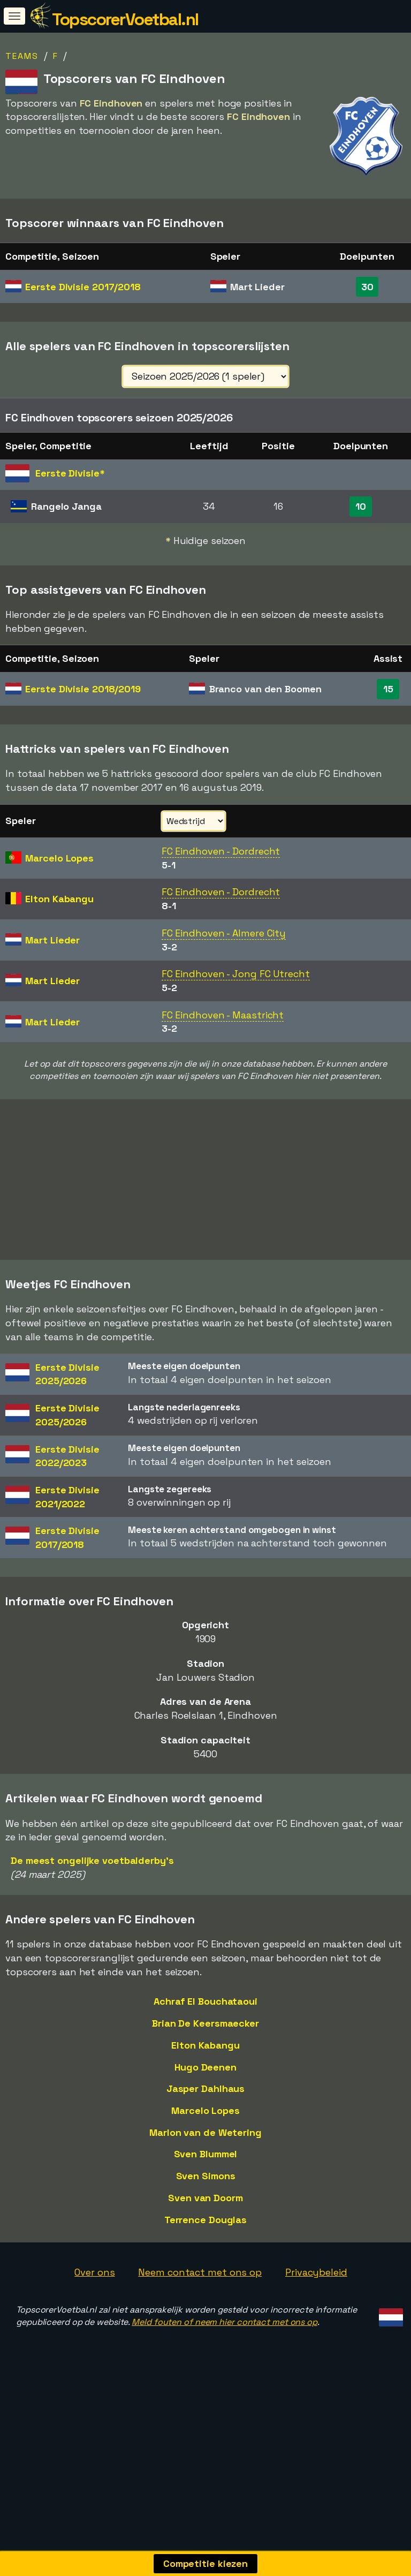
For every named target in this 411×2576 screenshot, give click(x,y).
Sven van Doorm (205, 2257)
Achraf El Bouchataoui (205, 2060)
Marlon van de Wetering (205, 2192)
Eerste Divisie (83, 287)
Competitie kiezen (205, 2563)
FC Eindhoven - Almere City (224, 933)
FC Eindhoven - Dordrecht (221, 851)
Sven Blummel (206, 2213)
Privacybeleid (316, 2331)
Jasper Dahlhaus (205, 2148)
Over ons (94, 2331)
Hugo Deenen (205, 2126)
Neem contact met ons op (200, 2331)
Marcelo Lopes (205, 2170)
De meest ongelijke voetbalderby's (92, 1920)
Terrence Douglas (205, 2278)
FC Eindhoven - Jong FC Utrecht (236, 974)
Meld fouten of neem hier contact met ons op (224, 2381)
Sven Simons (205, 2235)
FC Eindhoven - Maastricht (223, 1015)
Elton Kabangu (205, 2104)
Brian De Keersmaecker (205, 2082)
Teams (22, 56)
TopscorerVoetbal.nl (125, 19)
